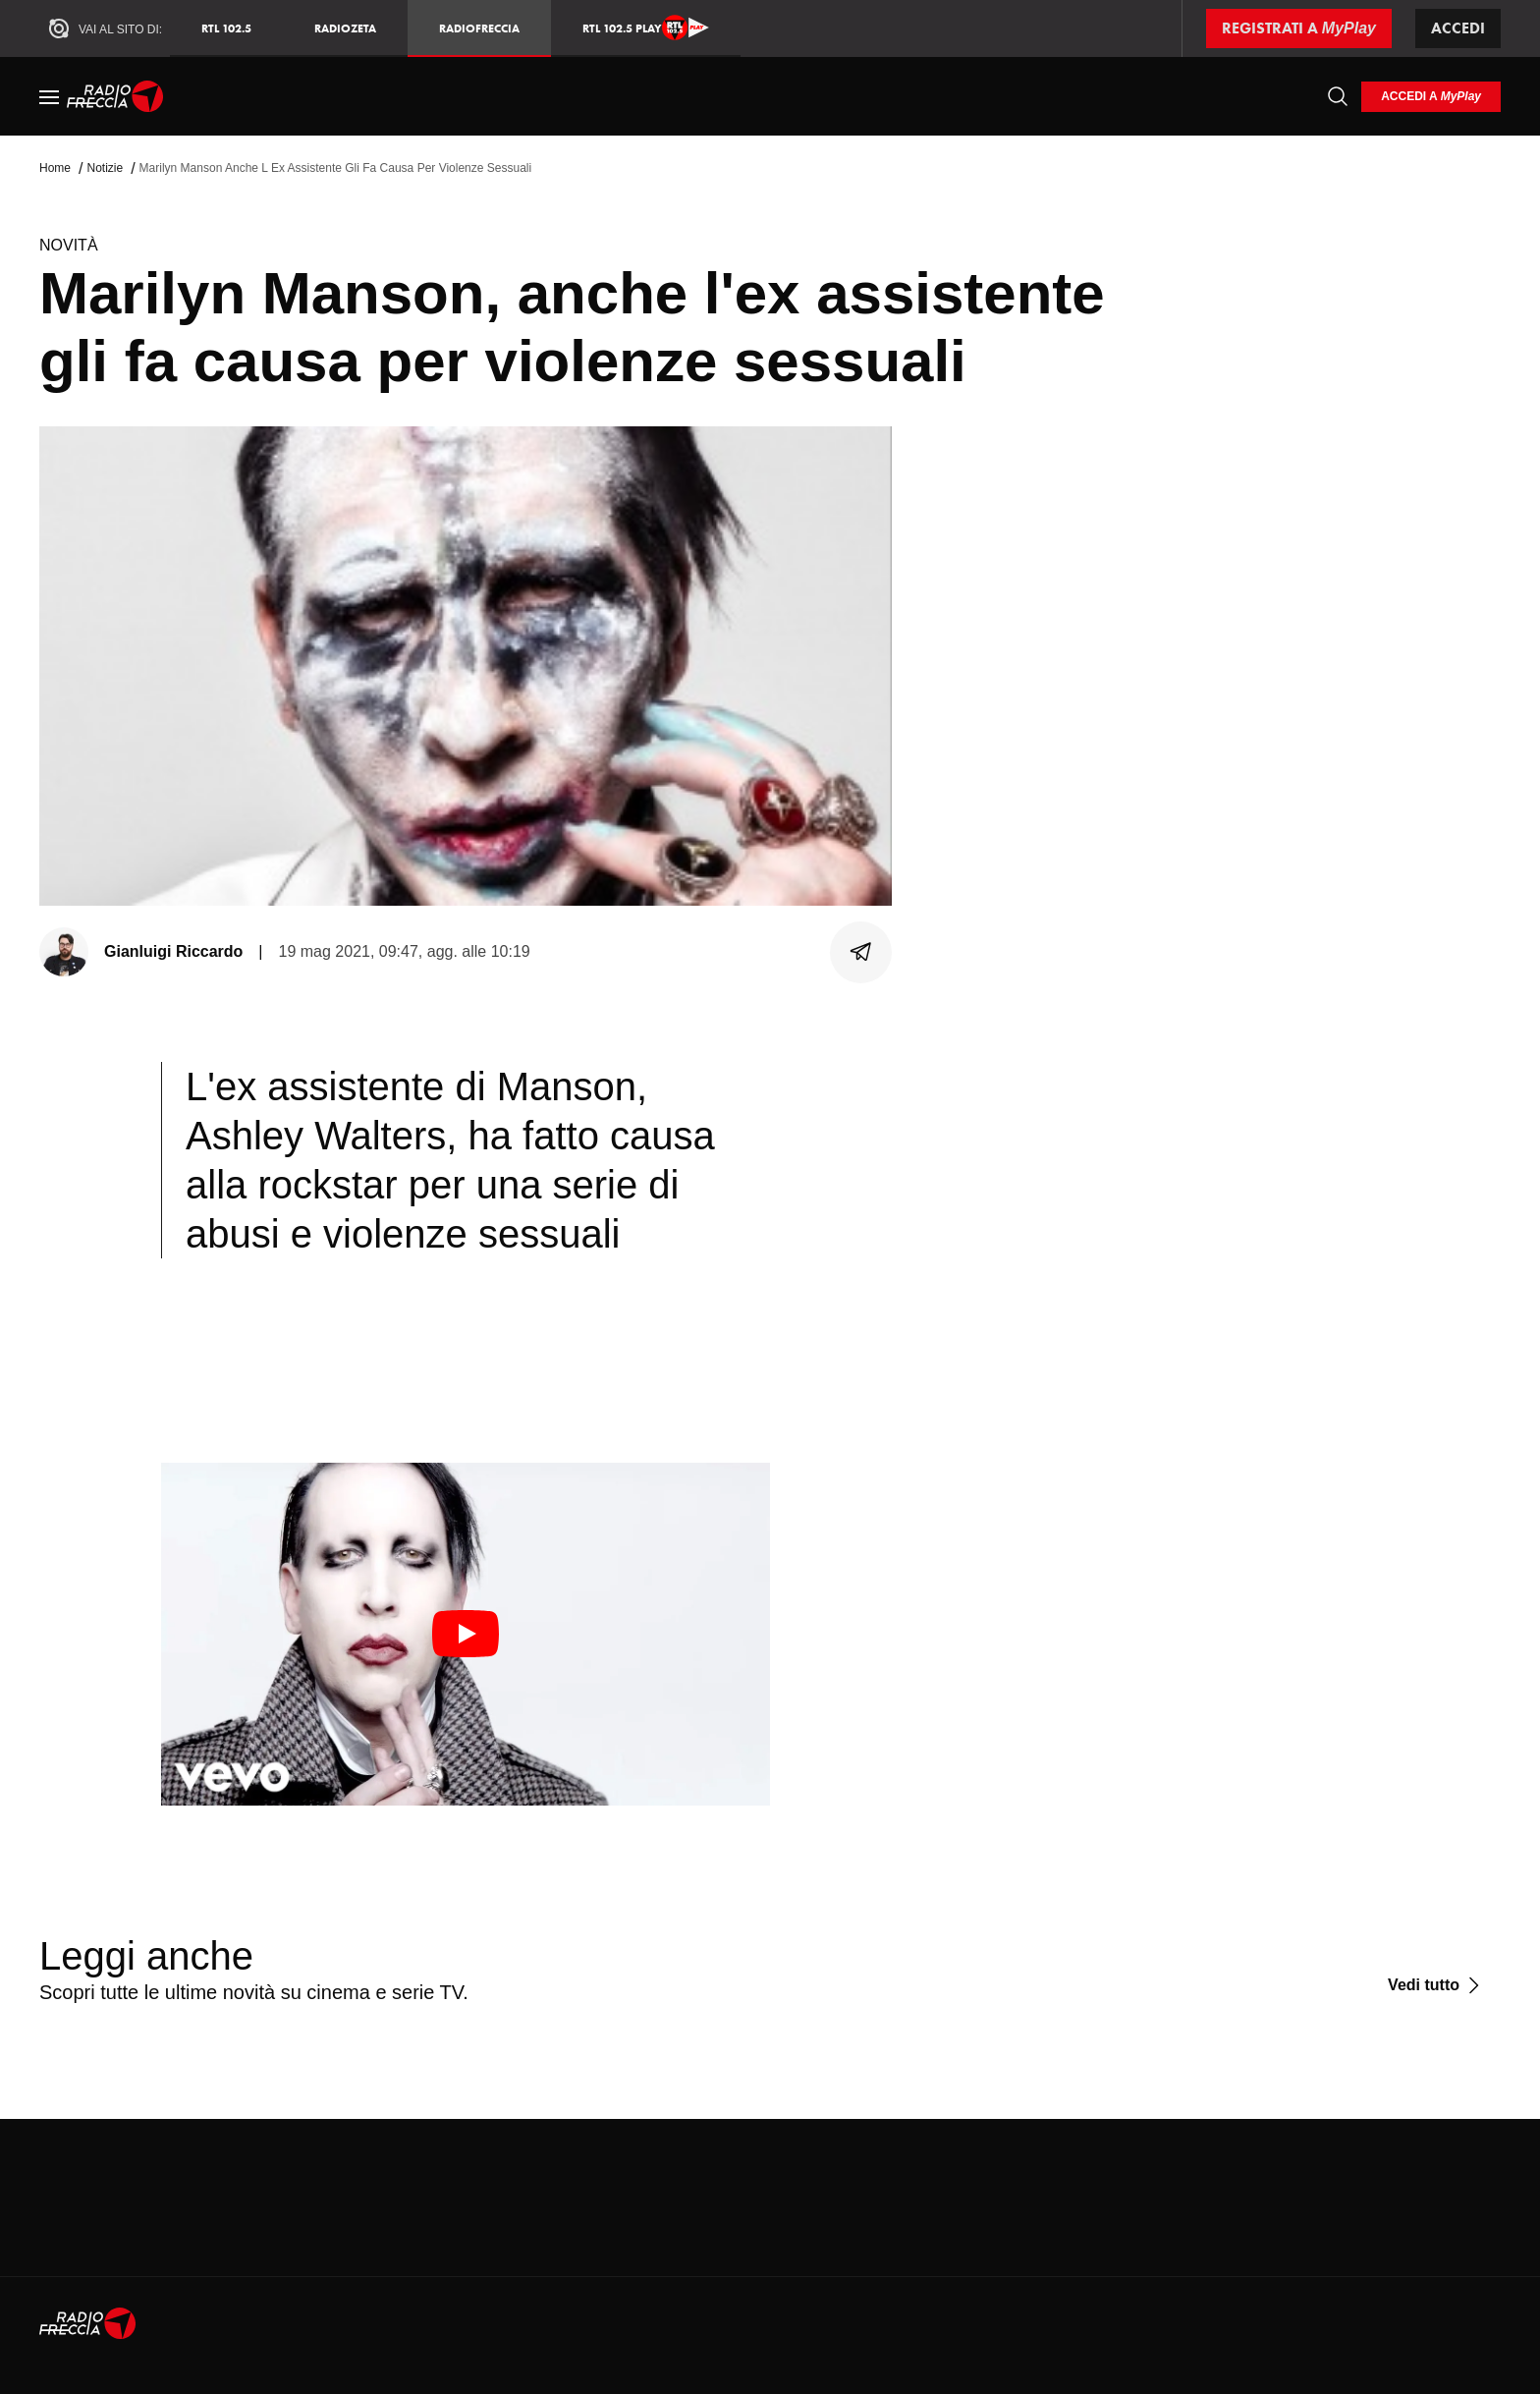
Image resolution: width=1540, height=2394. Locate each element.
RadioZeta (345, 28)
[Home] (115, 96)
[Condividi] (861, 952)
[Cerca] (1337, 96)
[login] (1431, 97)
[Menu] (49, 96)
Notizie (104, 168)
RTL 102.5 (226, 28)
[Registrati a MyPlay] (1299, 28)
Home (55, 168)
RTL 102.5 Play (645, 27)
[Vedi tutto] (1436, 1985)
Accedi (1458, 28)
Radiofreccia (479, 28)
